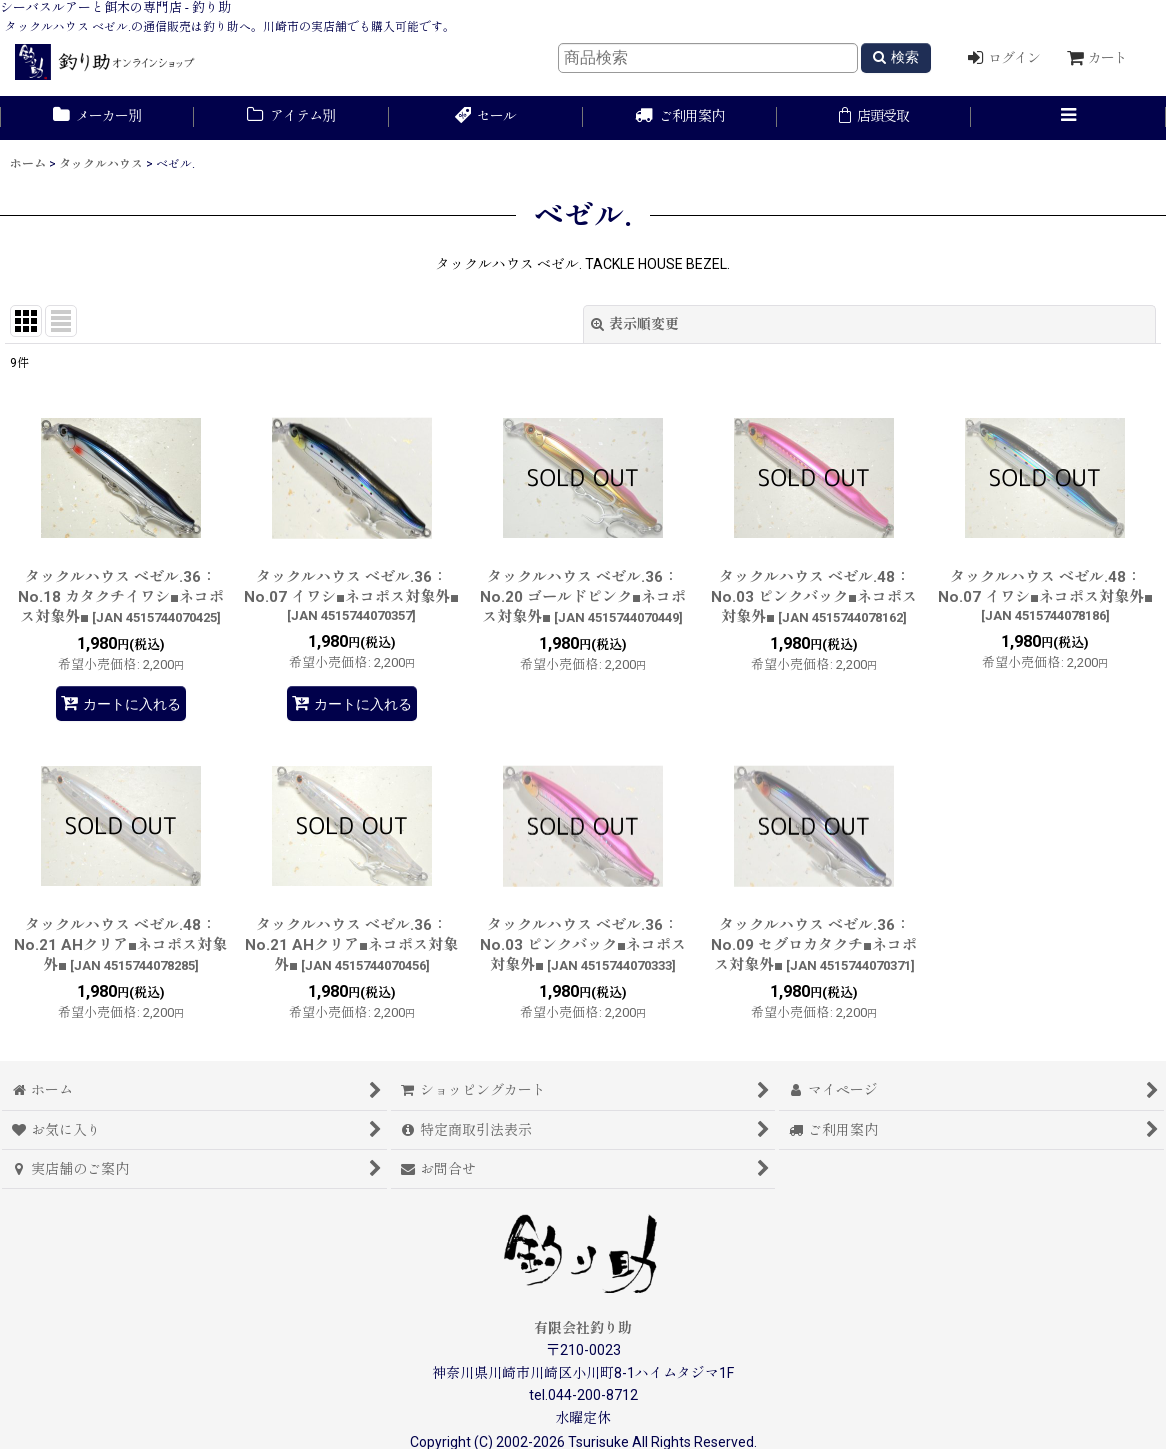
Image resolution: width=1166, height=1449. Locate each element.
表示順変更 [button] (635, 324)
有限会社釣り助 (583, 1328)
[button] (1068, 118)
